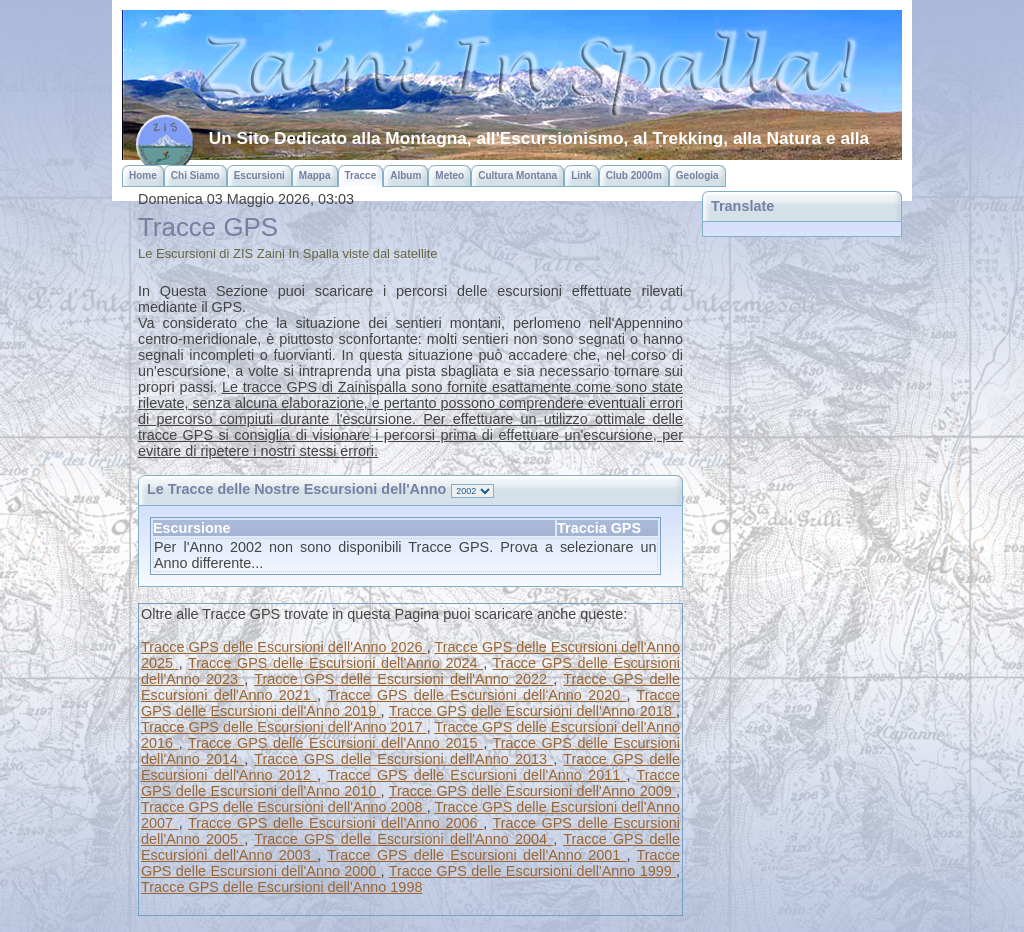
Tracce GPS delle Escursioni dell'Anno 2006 (335, 823)
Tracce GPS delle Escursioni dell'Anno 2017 (284, 727)
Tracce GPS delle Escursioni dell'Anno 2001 (476, 855)
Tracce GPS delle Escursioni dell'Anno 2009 (532, 791)
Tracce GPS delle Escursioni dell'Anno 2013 (403, 759)
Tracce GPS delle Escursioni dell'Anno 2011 (476, 775)
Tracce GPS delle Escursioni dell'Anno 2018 (532, 711)
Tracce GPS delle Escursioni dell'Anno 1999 (532, 871)
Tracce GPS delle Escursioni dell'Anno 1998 (281, 887)
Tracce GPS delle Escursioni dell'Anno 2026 (284, 647)
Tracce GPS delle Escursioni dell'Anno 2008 (284, 807)
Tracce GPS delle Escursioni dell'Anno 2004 (403, 839)
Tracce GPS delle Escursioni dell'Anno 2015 (335, 743)
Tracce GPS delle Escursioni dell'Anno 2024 (335, 663)
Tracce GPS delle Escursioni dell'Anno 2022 (403, 679)
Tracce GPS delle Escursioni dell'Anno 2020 (476, 695)
